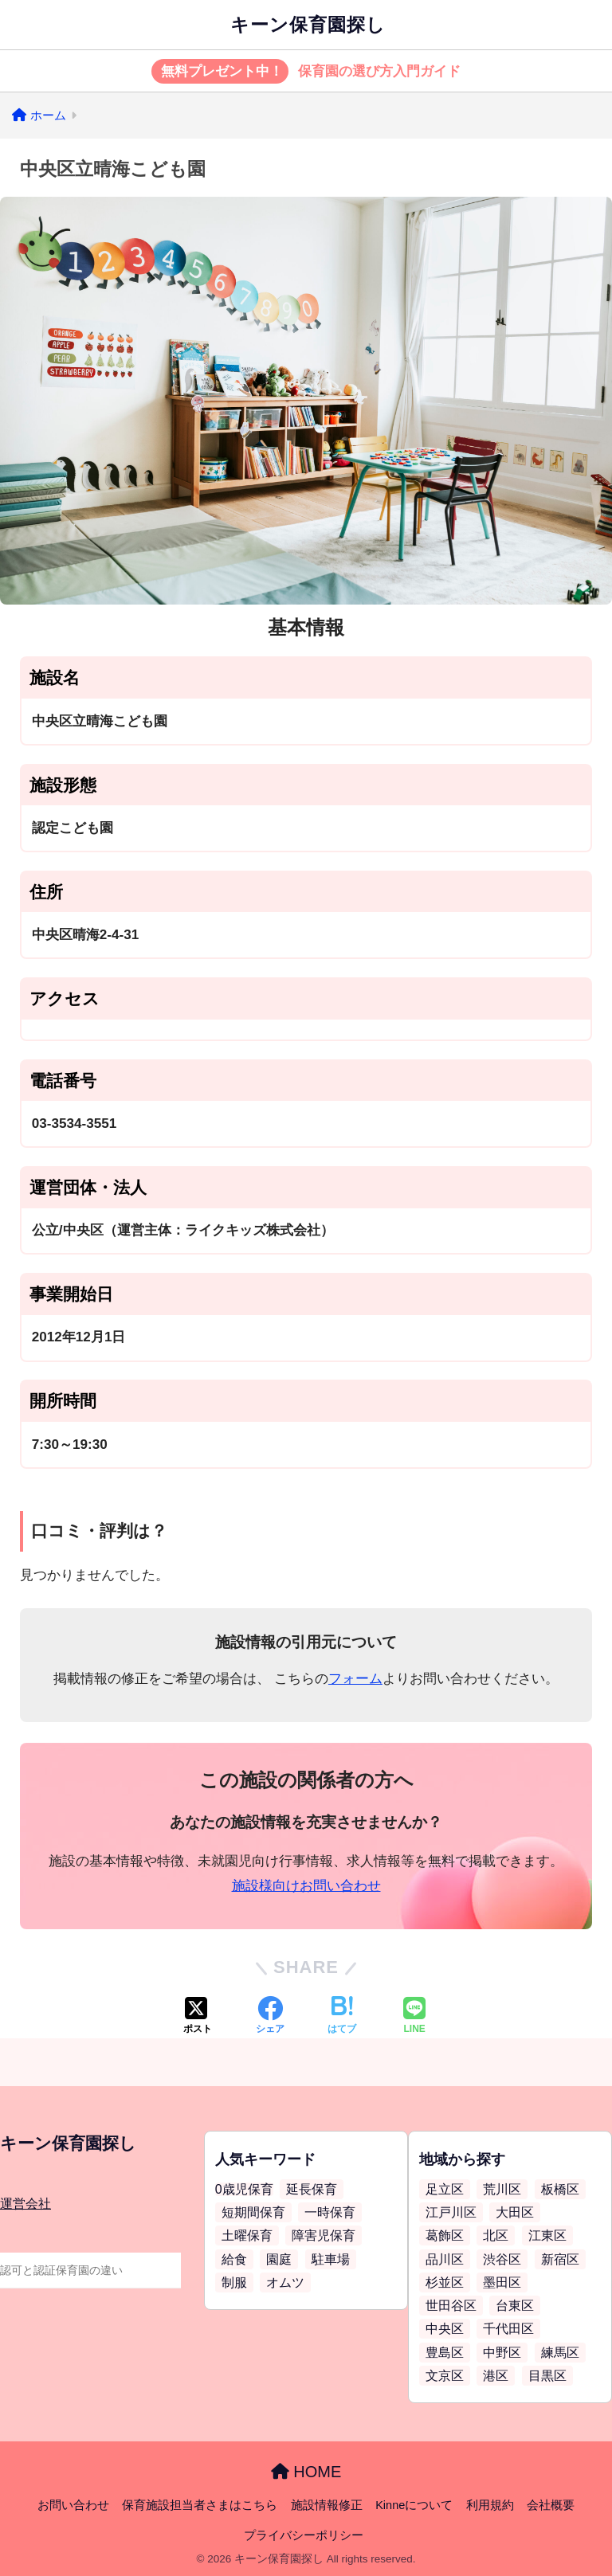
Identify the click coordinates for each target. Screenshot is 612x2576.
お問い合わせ (73, 2505)
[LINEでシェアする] (414, 2016)
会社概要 (551, 2505)
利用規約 (490, 2505)
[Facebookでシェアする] (270, 2016)
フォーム (355, 1678)
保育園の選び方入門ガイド (306, 71)
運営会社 (25, 2203)
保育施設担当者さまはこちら (199, 2505)
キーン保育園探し (308, 24)
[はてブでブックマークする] (342, 2016)
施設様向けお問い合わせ (306, 1885)
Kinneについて (414, 2505)
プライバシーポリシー (303, 2535)
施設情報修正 (327, 2505)
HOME (306, 2471)
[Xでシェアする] (197, 2016)
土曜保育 (247, 2235)
